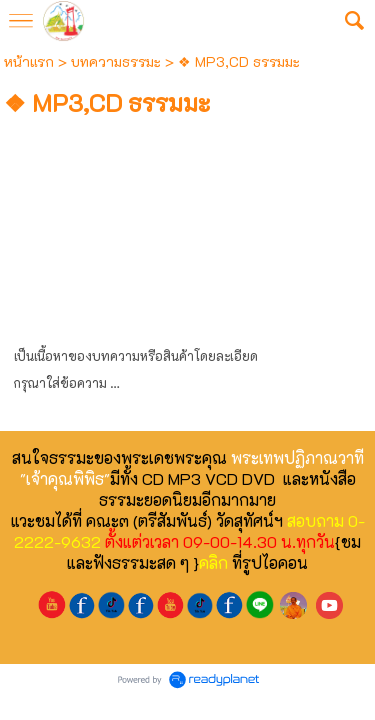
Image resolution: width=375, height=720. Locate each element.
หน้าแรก (29, 61)
